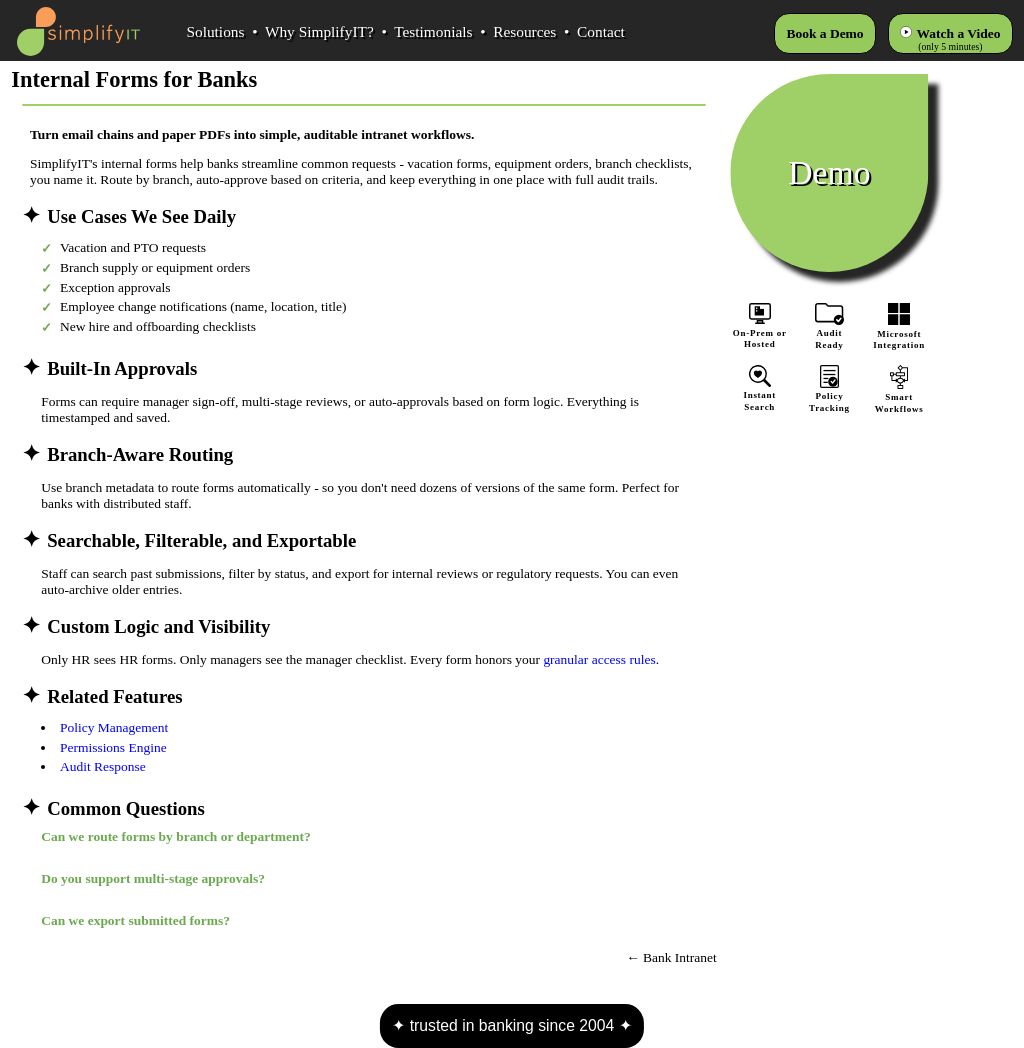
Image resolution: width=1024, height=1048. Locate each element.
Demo (829, 172)
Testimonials (433, 31)
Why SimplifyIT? (319, 31)
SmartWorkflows (899, 397)
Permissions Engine (113, 747)
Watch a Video (959, 33)
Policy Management (114, 727)
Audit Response (103, 766)
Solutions (215, 31)
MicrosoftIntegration (899, 333)
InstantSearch (760, 395)
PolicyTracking (830, 396)
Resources (524, 31)
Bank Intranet (680, 957)
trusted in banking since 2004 (512, 1025)
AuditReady (830, 333)
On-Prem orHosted (760, 326)
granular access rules (599, 659)
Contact (601, 31)
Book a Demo (824, 33)
